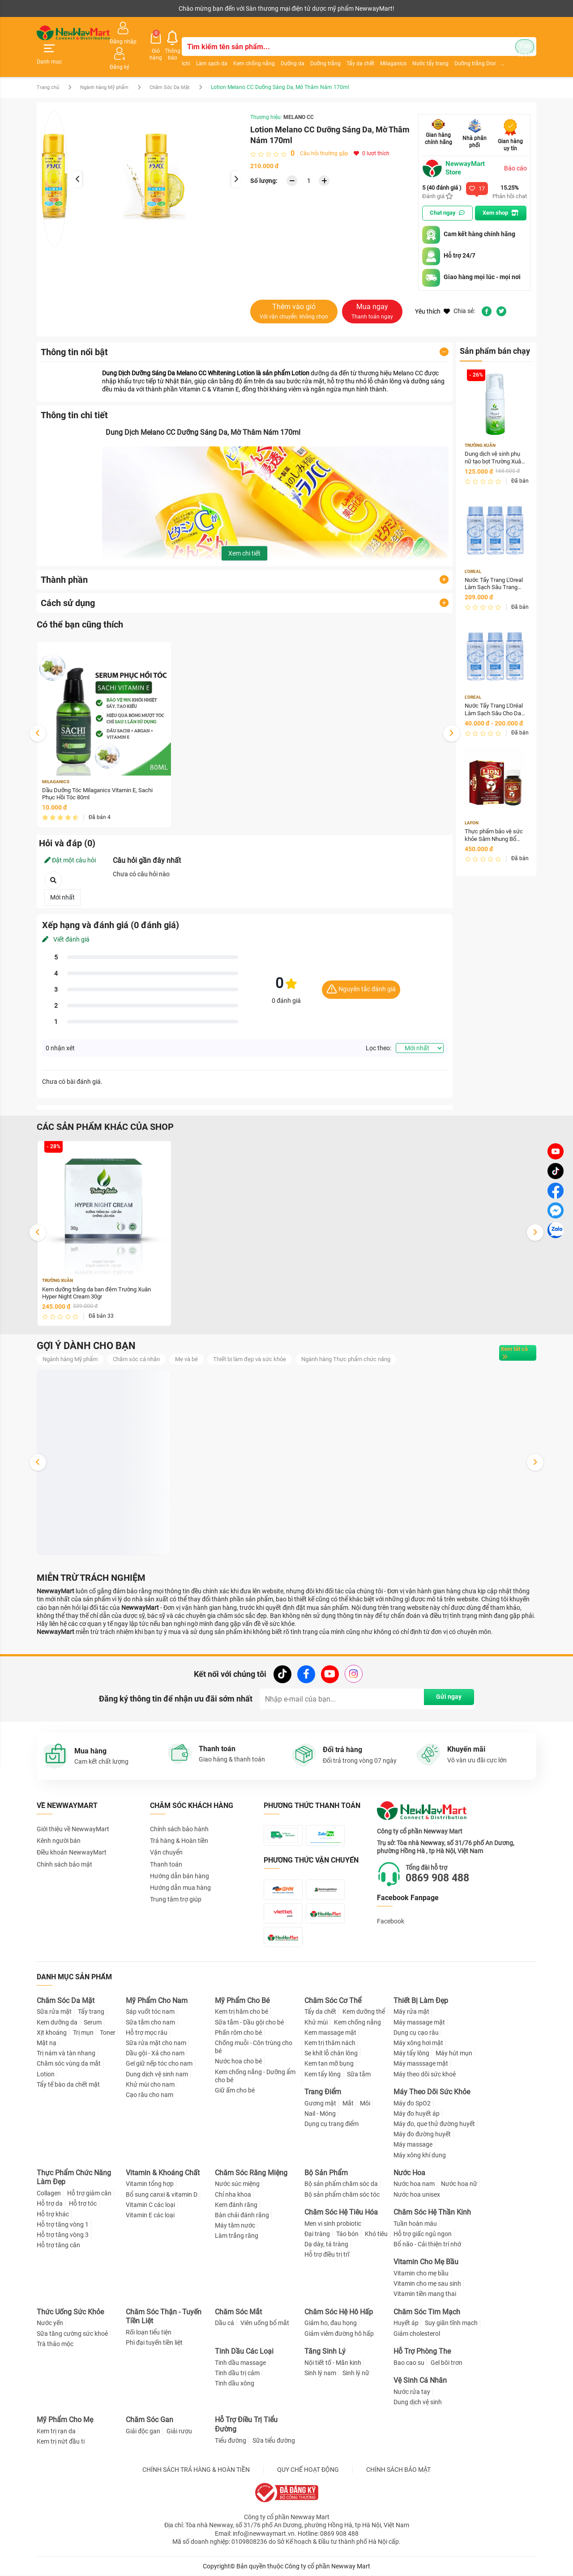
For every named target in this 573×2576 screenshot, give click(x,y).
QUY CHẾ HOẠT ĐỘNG (308, 2469)
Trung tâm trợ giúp (175, 1883)
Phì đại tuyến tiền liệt (154, 2343)
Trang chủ (49, 67)
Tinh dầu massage (240, 2362)
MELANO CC (298, 97)
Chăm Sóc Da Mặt (181, 67)
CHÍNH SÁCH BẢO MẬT (398, 2469)
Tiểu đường (230, 2440)
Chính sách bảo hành (179, 1812)
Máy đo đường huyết (422, 2134)
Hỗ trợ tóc (83, 2203)
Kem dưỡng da (57, 2022)
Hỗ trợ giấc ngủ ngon (422, 2233)
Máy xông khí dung (419, 2155)
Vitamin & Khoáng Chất (163, 2173)
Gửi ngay (441, 1682)
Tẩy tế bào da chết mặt (68, 2084)
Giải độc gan (143, 2431)
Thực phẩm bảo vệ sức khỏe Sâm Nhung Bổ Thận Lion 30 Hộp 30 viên (494, 820)
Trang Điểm (322, 2092)
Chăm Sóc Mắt (238, 2312)
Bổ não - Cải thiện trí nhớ (427, 2244)
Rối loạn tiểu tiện (148, 2332)
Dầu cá (224, 2323)
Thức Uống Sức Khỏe (70, 2312)
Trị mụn (83, 2032)
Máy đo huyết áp (416, 2113)
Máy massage (412, 2144)
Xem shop (503, 192)
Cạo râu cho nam (149, 2094)
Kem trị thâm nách (329, 2042)
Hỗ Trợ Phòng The (422, 2351)
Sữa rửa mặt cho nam (156, 2042)
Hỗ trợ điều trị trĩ (326, 2254)
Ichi (176, 51)
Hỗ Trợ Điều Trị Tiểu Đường (246, 2424)
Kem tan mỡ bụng (329, 2063)
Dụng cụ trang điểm (331, 2123)
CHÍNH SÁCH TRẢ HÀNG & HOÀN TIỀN (196, 2469)
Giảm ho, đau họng (330, 2323)
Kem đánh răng (236, 2204)
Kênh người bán (56, 8)
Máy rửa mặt (411, 2012)
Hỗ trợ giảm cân (89, 2193)
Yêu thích (432, 291)
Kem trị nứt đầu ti (61, 2441)
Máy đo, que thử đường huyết (434, 2123)
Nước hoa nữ (459, 2184)
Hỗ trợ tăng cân (58, 2245)
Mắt (348, 2103)
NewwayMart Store (455, 148)
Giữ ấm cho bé (235, 2090)
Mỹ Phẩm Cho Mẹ (65, 2419)
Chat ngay (445, 192)
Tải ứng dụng (152, 8)
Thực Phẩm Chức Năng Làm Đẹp (74, 2177)
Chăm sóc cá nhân (145, 1341)
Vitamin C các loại (150, 2204)
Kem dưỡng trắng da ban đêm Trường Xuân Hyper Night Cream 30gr (102, 1275)
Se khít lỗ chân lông (331, 2053)
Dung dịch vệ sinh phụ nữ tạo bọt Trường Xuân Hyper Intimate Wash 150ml (495, 439)
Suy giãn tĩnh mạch (451, 2323)
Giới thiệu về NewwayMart (73, 1812)
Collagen (49, 2193)
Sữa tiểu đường (273, 2440)
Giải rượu (179, 2431)
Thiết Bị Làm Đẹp (420, 2000)
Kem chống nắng (244, 51)
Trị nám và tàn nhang (66, 2053)
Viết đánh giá (66, 920)
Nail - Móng (320, 2113)
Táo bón (347, 2233)
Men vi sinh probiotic (332, 2223)
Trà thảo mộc (55, 2343)
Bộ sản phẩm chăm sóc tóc (342, 2194)
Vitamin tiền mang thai (424, 2294)
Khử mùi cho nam (150, 2084)
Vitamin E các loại (150, 2215)
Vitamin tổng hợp (150, 2184)
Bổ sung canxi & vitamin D (161, 2194)
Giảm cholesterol (416, 2333)
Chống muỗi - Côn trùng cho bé (253, 2046)
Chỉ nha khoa (233, 2194)
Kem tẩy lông (322, 2074)
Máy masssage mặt (420, 2063)
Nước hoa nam (414, 2184)
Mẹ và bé (198, 1341)
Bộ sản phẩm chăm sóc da (341, 2184)
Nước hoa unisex (416, 2194)
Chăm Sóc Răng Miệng (251, 2173)
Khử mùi (316, 2022)
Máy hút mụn (454, 2053)
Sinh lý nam (320, 2373)
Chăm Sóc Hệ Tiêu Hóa (341, 2212)
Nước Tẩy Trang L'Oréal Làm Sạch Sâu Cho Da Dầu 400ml (494, 693)
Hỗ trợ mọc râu (146, 2032)
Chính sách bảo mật (64, 1848)
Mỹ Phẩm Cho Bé (242, 2000)
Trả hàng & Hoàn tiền (179, 1825)
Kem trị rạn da (56, 2431)
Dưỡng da (283, 51)
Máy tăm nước (235, 2225)
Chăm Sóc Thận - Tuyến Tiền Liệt (163, 2317)
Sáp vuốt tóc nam (150, 2012)
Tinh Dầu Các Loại (244, 2351)
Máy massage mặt (419, 2022)
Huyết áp (406, 2323)
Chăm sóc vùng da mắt (69, 2063)
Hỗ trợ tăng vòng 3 (63, 2234)
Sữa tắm (359, 2074)
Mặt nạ (46, 2042)
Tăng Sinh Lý (325, 2351)
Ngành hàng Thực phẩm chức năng (368, 1341)
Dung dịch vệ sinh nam (157, 2074)
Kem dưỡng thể (363, 2012)
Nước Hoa (409, 2173)
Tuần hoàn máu (415, 2223)
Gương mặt (320, 2103)
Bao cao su (408, 2362)
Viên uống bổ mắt (264, 2323)
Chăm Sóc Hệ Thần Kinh (432, 2212)
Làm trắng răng (236, 2236)
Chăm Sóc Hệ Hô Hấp (338, 2312)
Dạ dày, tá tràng (326, 2244)
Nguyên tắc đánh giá (361, 971)
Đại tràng (317, 2233)
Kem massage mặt (330, 2032)
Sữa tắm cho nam (150, 2022)
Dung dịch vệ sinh (417, 2402)
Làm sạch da (202, 51)
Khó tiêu (376, 2233)
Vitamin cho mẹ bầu (421, 2273)
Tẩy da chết (351, 51)
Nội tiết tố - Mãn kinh (332, 2362)
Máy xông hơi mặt (418, 2042)
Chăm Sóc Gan (149, 2419)
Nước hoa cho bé (238, 2061)
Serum (93, 2022)
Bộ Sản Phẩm (326, 2173)
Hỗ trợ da (50, 2203)
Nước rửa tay (411, 2391)
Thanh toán (166, 1848)
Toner (107, 2032)
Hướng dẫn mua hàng (180, 1871)
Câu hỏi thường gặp (324, 133)
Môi (365, 2103)
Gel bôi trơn (446, 2362)
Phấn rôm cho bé (238, 2032)
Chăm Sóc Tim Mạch (426, 2312)
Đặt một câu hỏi (70, 841)
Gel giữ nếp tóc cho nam (159, 2063)
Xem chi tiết (244, 533)
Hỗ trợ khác (53, 2214)
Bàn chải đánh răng (242, 2215)
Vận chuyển (166, 1836)
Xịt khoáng (52, 2032)
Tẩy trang (91, 2012)
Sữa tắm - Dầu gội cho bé (249, 2022)
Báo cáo (515, 148)
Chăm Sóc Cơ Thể (332, 2000)
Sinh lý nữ (355, 2373)
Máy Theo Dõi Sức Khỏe (431, 2092)
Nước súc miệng (237, 2184)
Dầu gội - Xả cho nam (155, 2053)
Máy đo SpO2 (412, 2103)
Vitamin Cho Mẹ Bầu (425, 2262)
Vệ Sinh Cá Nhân (420, 2380)
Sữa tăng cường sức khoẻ (72, 2333)
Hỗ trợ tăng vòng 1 (63, 2224)
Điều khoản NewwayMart (72, 1836)
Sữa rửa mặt (54, 2012)
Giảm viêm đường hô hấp (339, 2333)
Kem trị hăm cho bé (241, 2012)
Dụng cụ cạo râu (416, 2032)
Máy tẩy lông (411, 2053)
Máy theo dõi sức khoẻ (424, 2074)
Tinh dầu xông (234, 2383)
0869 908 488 (444, 1862)
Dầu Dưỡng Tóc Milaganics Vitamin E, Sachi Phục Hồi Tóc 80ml (102, 774)
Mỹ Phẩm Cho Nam (157, 2000)
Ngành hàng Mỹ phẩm (110, 67)
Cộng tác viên (105, 8)
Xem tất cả (507, 1335)
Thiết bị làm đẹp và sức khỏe (265, 1341)
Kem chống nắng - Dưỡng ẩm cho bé (255, 2076)
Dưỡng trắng (316, 51)
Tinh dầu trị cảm (237, 2373)
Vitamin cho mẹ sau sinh (427, 2283)
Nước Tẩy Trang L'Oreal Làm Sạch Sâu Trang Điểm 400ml (494, 566)
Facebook (390, 1905)
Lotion (46, 2074)
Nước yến (50, 2323)
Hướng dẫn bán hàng (179, 1859)
